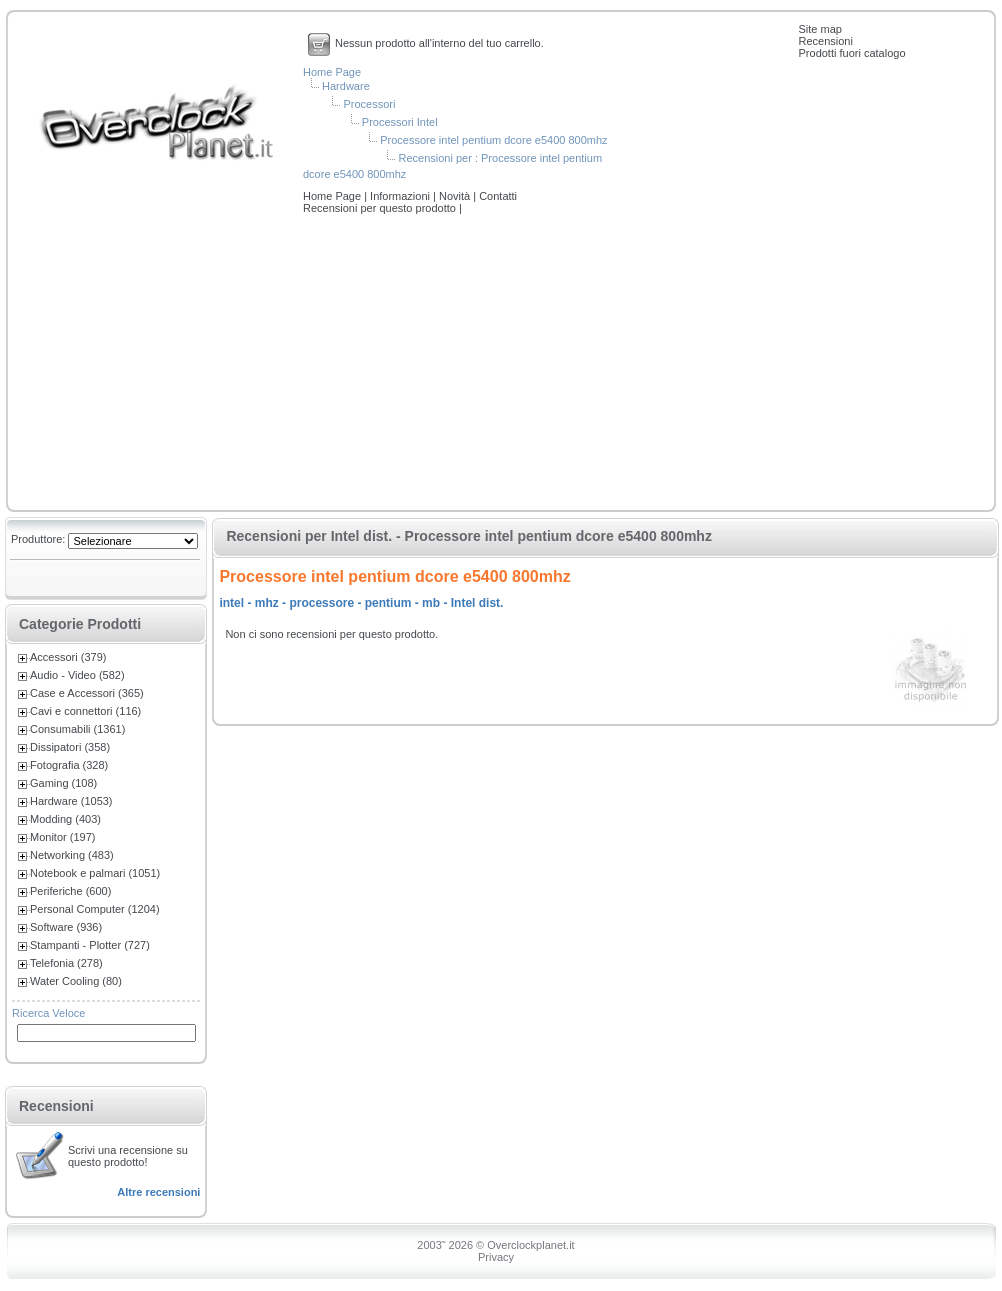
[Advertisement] (501, 364)
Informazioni (401, 196)
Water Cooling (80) (76, 981)
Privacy (496, 1257)
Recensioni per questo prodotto (381, 208)
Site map (820, 29)
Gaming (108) (63, 783)
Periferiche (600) (70, 891)
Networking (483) (72, 855)
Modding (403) (65, 819)
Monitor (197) (62, 837)
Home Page (332, 72)
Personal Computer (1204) (95, 909)
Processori (369, 104)
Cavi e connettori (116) (85, 711)
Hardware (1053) (71, 801)
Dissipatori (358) (70, 747)
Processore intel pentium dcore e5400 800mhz (493, 140)
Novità (456, 196)
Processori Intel (400, 122)
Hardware (346, 86)
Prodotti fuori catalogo (852, 53)
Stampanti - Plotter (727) (90, 945)
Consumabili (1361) (77, 729)
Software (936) (66, 927)
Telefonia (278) (66, 963)
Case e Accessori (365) (87, 693)
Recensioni (826, 41)
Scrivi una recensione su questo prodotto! (128, 1156)
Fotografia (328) (69, 765)
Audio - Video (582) (77, 675)
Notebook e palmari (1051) (95, 873)
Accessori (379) (68, 657)
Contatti (498, 196)
